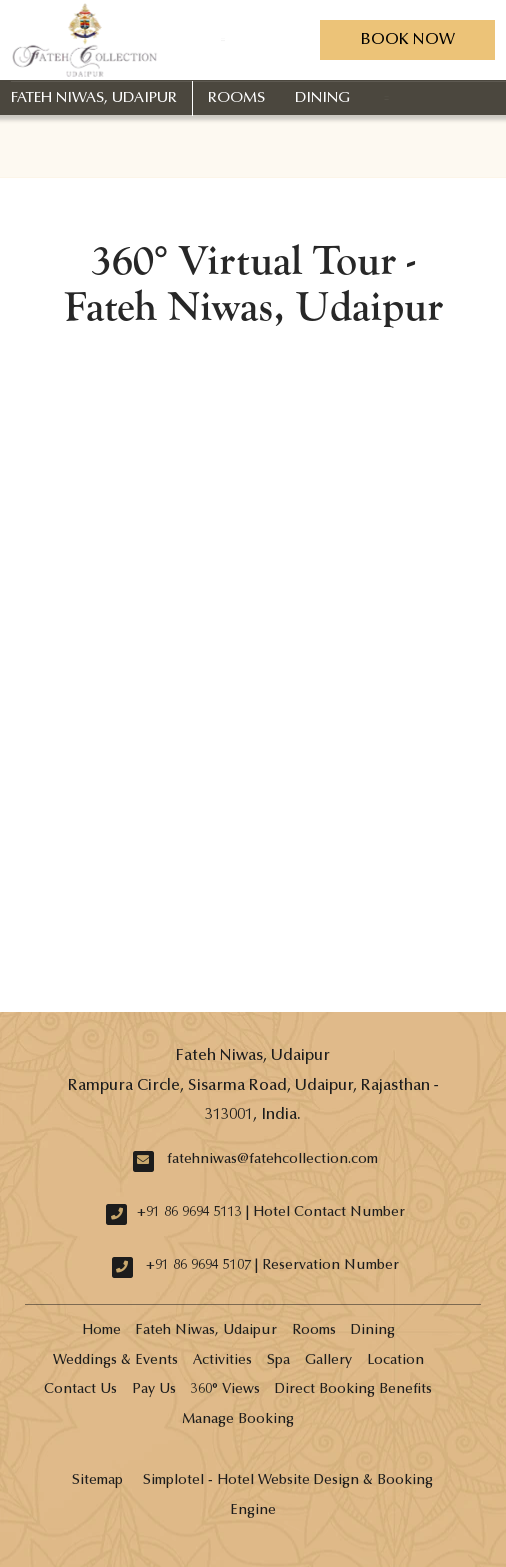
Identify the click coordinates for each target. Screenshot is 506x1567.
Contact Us (80, 1390)
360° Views (225, 1390)
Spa (278, 1361)
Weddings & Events (115, 1361)
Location (395, 1361)
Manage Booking (238, 1420)
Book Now (407, 40)
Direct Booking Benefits (353, 1390)
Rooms (236, 98)
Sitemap (97, 1481)
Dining (322, 98)
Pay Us (154, 1390)
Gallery (328, 1361)
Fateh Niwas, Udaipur (94, 98)
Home (101, 1331)
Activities (222, 1361)
